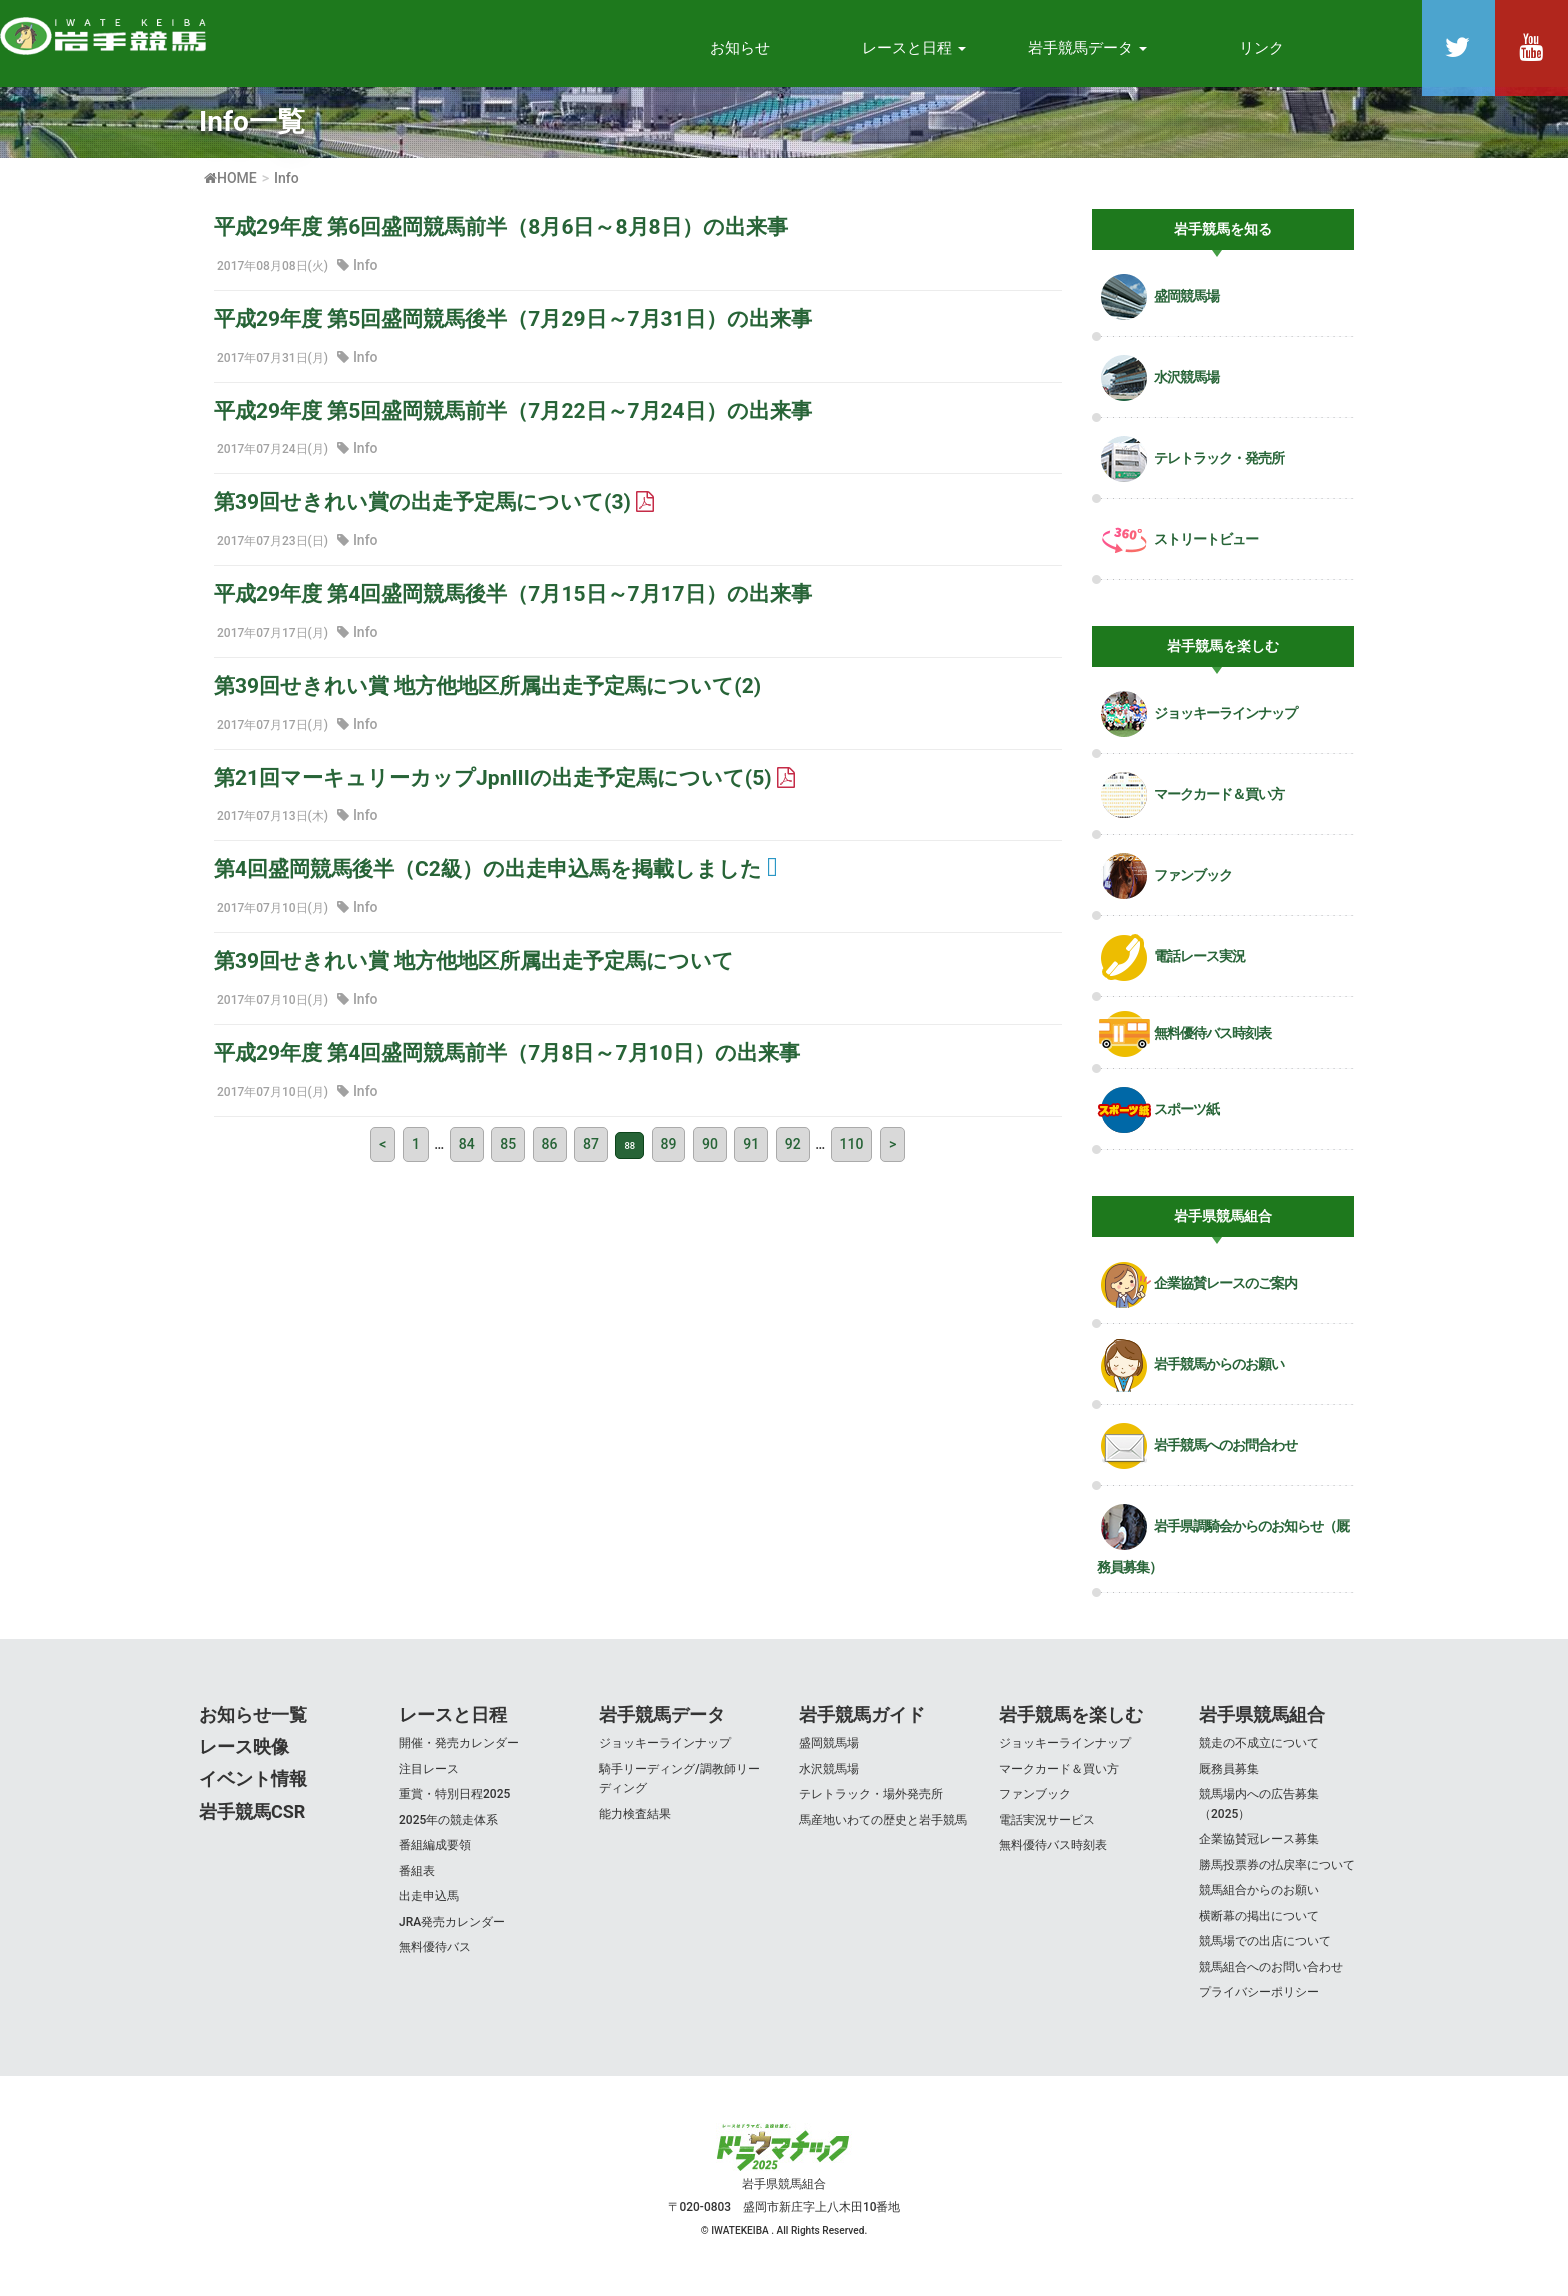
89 (669, 1153)
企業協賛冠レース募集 (1259, 1848)
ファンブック (1035, 1803)
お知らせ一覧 (253, 1722)
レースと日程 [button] (914, 48)
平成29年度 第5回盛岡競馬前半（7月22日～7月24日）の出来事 (513, 419)
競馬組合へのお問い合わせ (1271, 1976)
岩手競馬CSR (252, 1820)
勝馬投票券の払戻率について (1277, 1873)
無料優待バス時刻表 (1053, 1854)
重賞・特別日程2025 (454, 1803)
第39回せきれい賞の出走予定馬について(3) (434, 511)
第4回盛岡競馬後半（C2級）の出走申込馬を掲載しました (496, 878)
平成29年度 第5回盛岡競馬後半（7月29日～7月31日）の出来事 (513, 327)
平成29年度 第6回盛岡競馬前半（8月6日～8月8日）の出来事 (501, 236)
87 (591, 1153)
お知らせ (740, 48)
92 (793, 1153)
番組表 (417, 1879)
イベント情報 (253, 1787)
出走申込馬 (429, 1905)
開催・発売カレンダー (459, 1752)
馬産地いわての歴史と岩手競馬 (883, 1828)
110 (852, 1153)
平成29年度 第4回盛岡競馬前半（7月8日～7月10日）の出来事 (507, 1062)
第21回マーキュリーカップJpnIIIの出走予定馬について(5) (504, 786)
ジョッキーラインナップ (665, 1752)
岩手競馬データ (662, 1722)
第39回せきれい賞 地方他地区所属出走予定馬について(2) (487, 695)
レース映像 (244, 1755)
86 (550, 1153)
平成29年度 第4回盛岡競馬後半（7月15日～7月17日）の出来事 (513, 603)
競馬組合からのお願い (1259, 1899)
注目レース (429, 1777)
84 (467, 1153)
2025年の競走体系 (448, 1828)
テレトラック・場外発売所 (871, 1803)
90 (710, 1153)
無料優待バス (435, 1956)
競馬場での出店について (1265, 1950)
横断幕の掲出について (1259, 1924)
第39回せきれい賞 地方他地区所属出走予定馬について (474, 970)
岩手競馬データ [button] (1087, 48)
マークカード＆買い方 (1059, 1777)
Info (365, 273)
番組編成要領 (435, 1854)
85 (508, 1153)
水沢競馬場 (829, 1777)
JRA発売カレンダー (452, 1930)
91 (751, 1153)
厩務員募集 (1229, 1777)
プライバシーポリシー (1259, 2001)
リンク (1261, 48)
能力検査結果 (635, 1822)
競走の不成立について (1259, 1752)
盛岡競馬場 (829, 1752)
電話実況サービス (1047, 1828)
